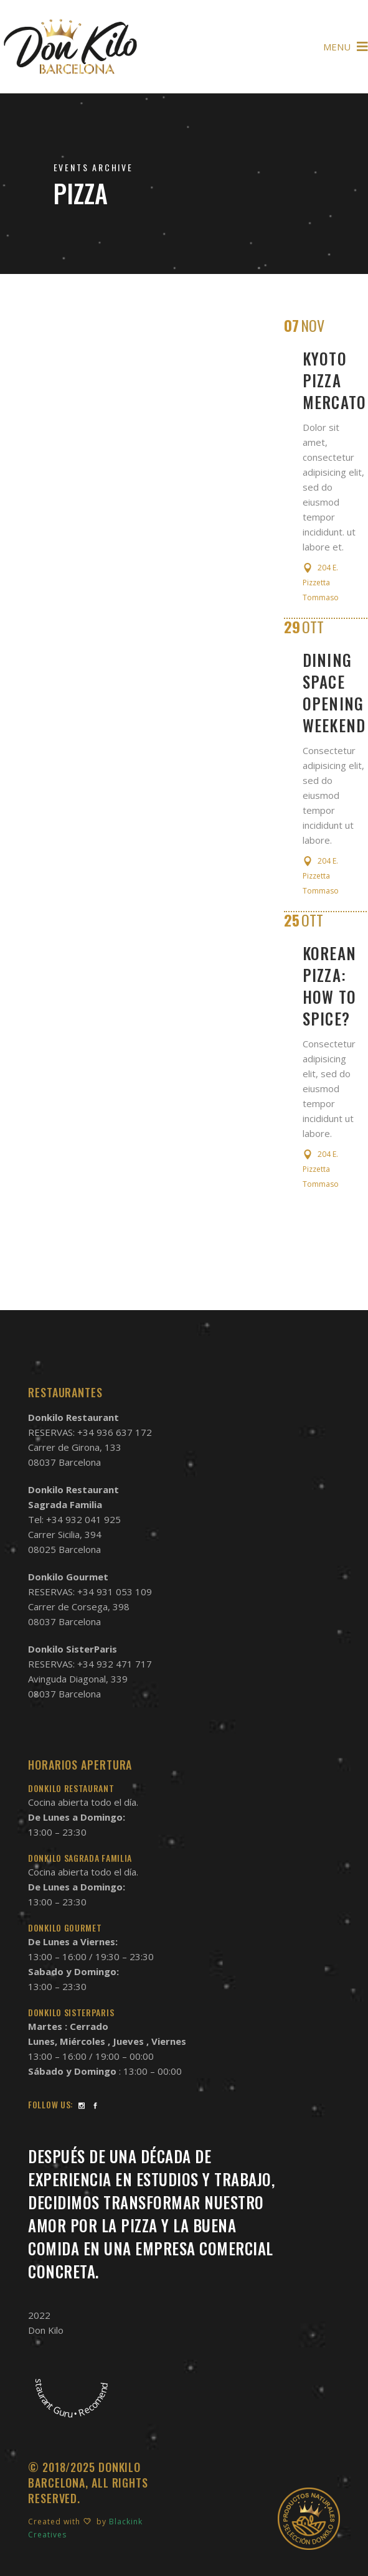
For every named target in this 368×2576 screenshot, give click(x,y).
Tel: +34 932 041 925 (74, 1519)
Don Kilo (46, 2330)
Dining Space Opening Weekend (334, 692)
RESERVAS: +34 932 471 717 (90, 1664)
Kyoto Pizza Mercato (335, 380)
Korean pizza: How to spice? (330, 985)
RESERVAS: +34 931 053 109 (90, 1591)
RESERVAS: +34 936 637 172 (90, 1432)
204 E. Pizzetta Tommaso (321, 582)
